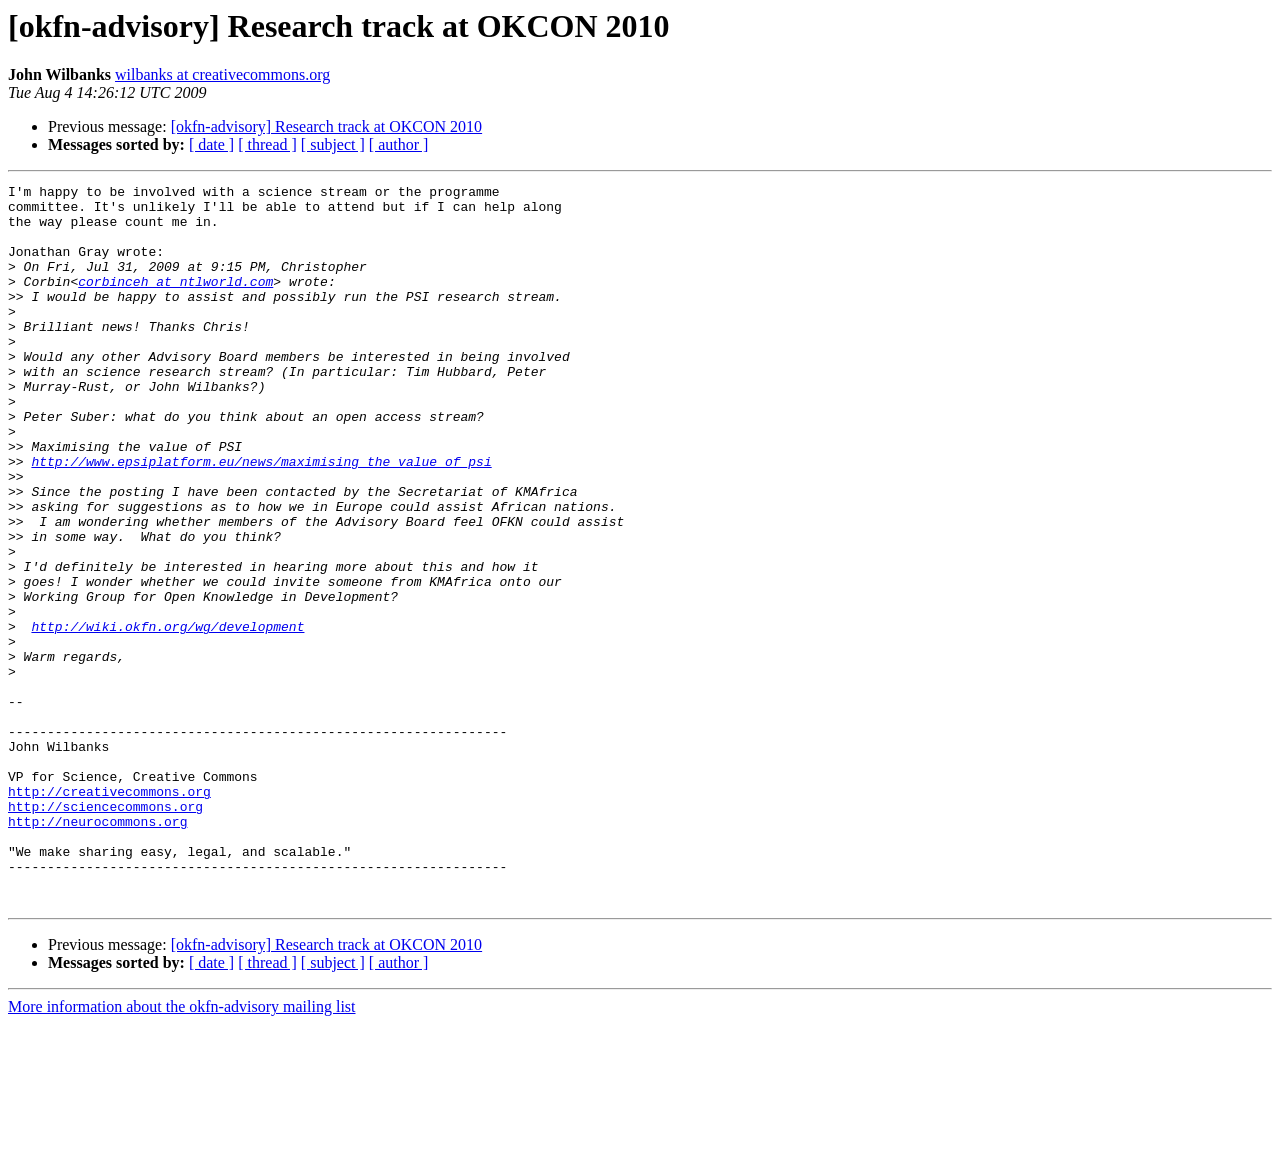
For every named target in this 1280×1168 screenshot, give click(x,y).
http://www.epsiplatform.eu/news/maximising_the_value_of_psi (261, 518)
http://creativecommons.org (109, 914)
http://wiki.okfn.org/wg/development (167, 716)
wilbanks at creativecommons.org (222, 74)
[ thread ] (267, 144)
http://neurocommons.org (97, 950)
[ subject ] (333, 144)
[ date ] (211, 144)
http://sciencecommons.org (105, 932)
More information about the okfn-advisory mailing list (182, 1150)
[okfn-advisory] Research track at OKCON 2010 (326, 126)
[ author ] (399, 144)
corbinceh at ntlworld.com (175, 302)
